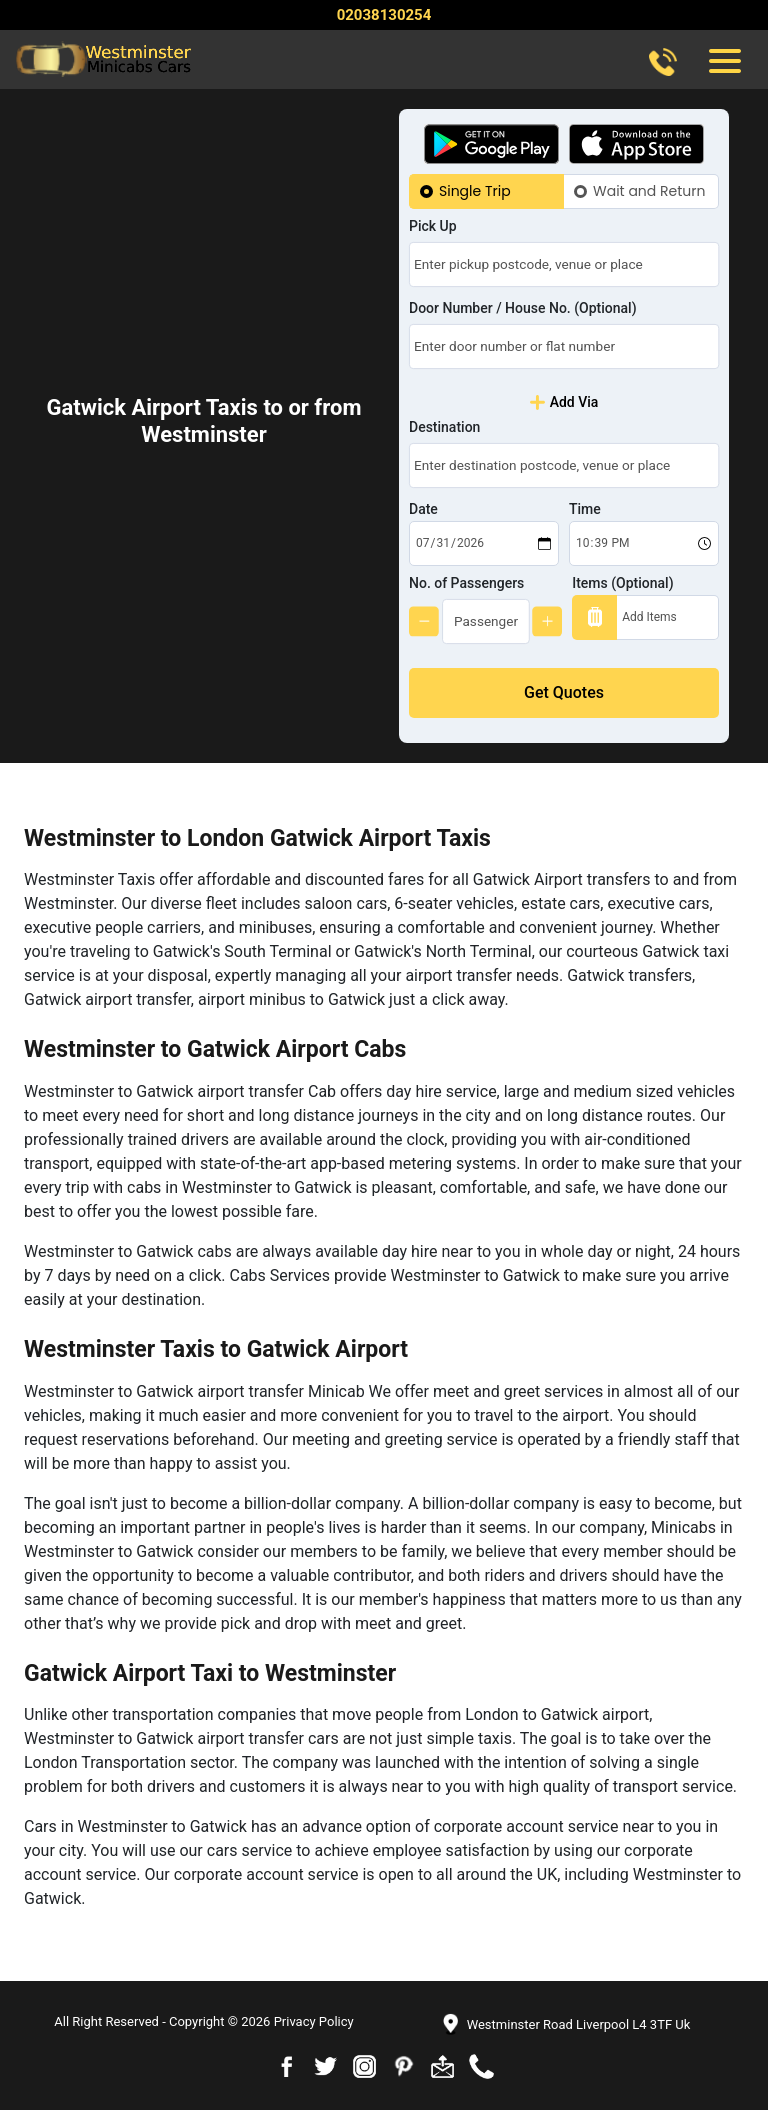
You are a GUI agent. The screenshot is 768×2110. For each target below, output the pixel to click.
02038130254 (384, 15)
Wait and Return (649, 191)
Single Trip (475, 191)
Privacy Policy (314, 2021)
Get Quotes (564, 692)
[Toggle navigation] (724, 60)
